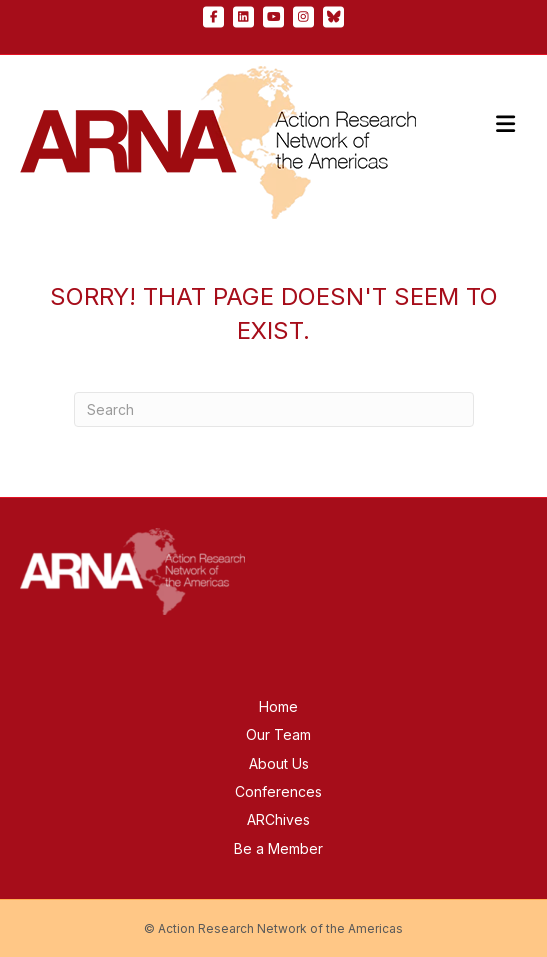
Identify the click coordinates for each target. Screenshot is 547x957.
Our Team (278, 734)
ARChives (278, 819)
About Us (279, 763)
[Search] (274, 409)
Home (278, 706)
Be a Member (278, 848)
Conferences (278, 791)
